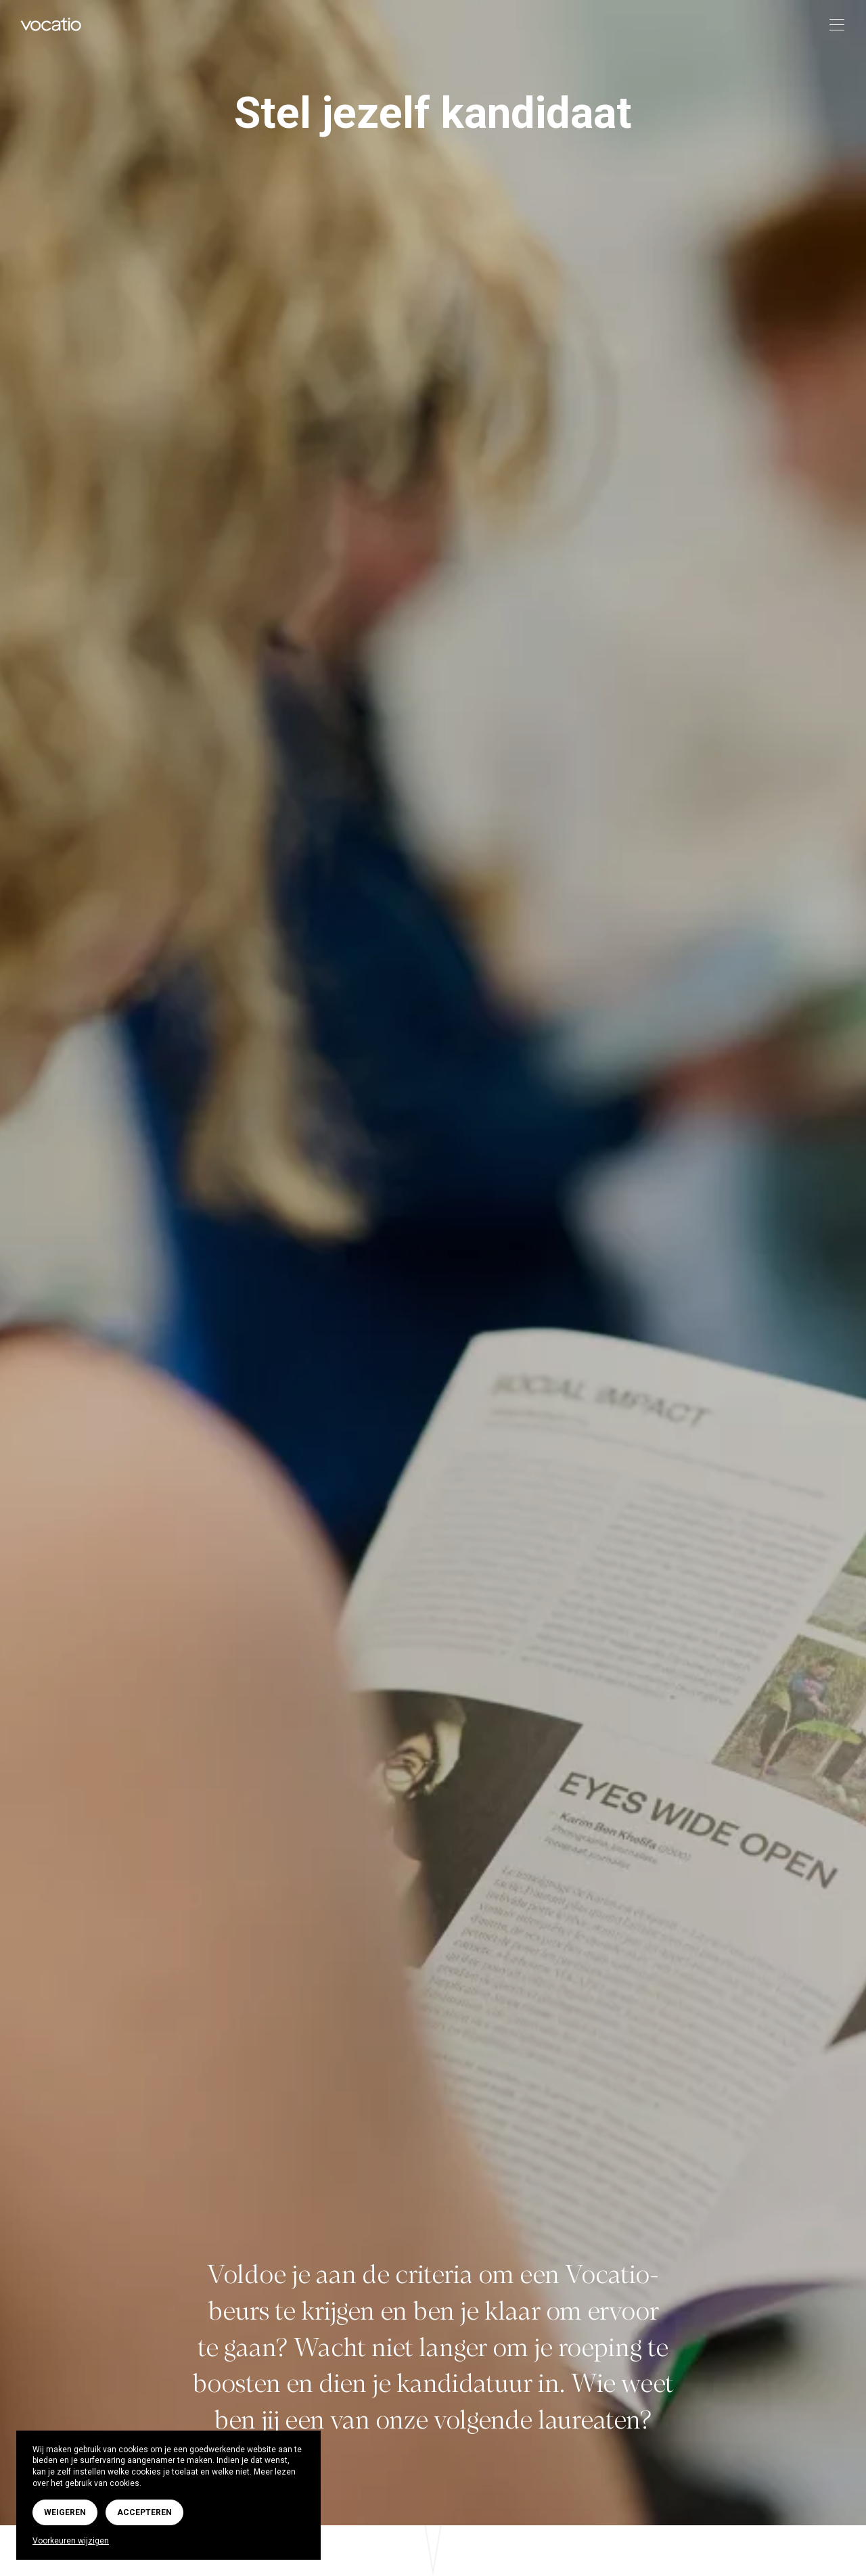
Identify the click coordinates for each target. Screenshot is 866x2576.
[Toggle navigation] (832, 25)
